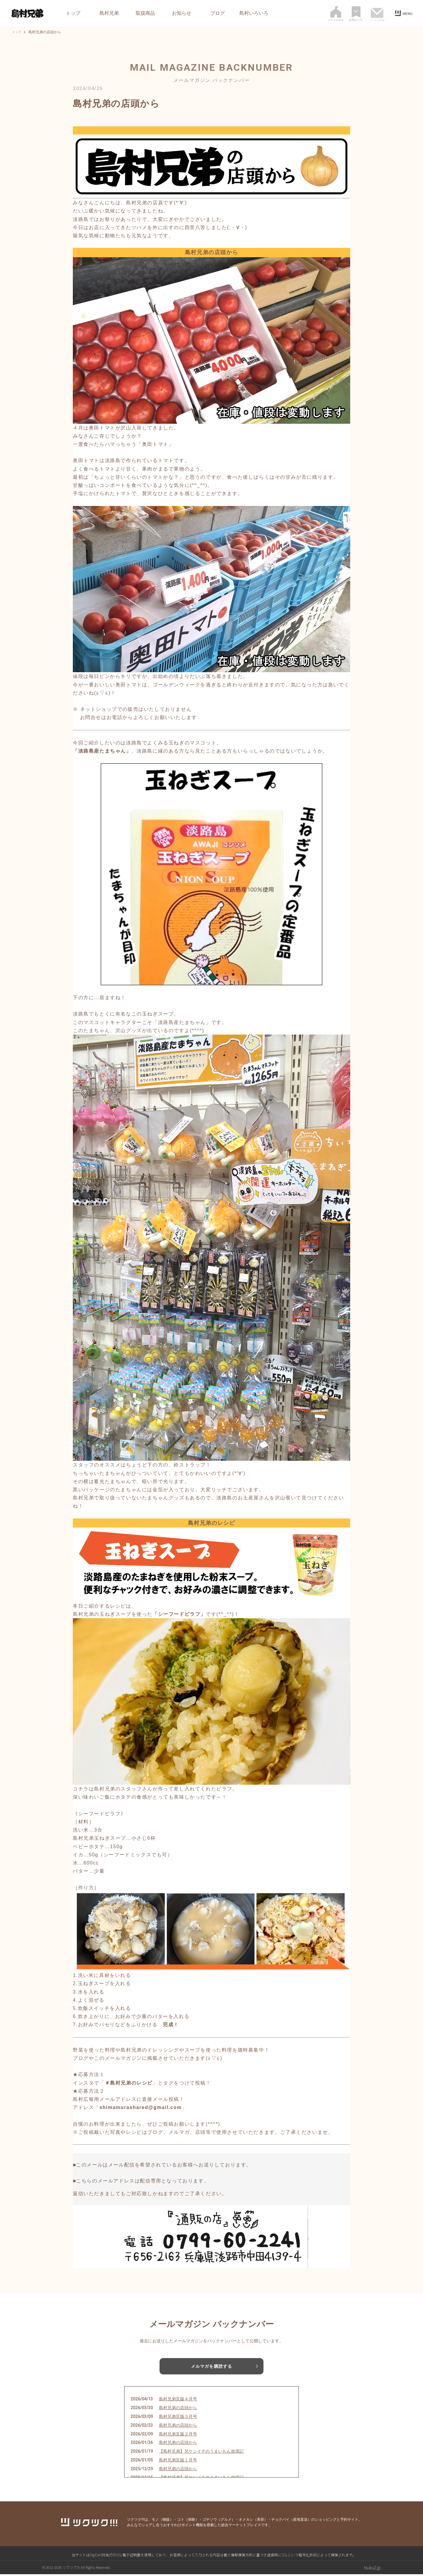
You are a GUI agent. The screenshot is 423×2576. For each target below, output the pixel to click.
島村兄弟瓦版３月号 (178, 2418)
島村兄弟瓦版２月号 (178, 2435)
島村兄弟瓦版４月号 (178, 2400)
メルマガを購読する (211, 2366)
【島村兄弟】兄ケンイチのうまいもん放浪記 (201, 2452)
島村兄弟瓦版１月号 (178, 2461)
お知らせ (181, 13)
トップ (73, 13)
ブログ (217, 13)
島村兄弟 (109, 13)
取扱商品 (145, 13)
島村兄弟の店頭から (178, 2409)
